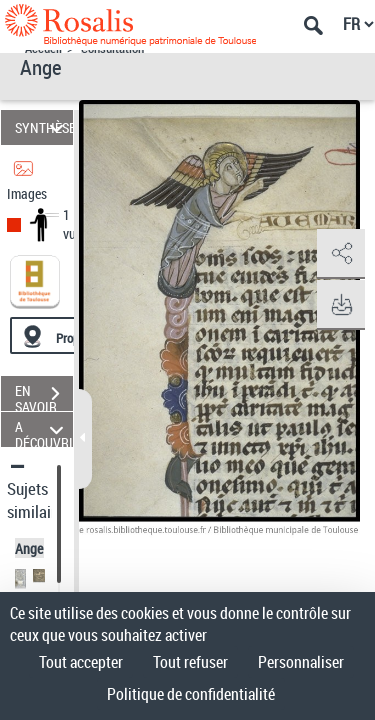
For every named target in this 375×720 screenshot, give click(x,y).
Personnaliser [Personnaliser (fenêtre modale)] (301, 662)
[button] (340, 254)
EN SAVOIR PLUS (44, 396)
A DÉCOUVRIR (44, 429)
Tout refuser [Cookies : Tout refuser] (190, 662)
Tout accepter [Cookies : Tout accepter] (81, 662)
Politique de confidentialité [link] (191, 694)
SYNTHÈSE (44, 127)
